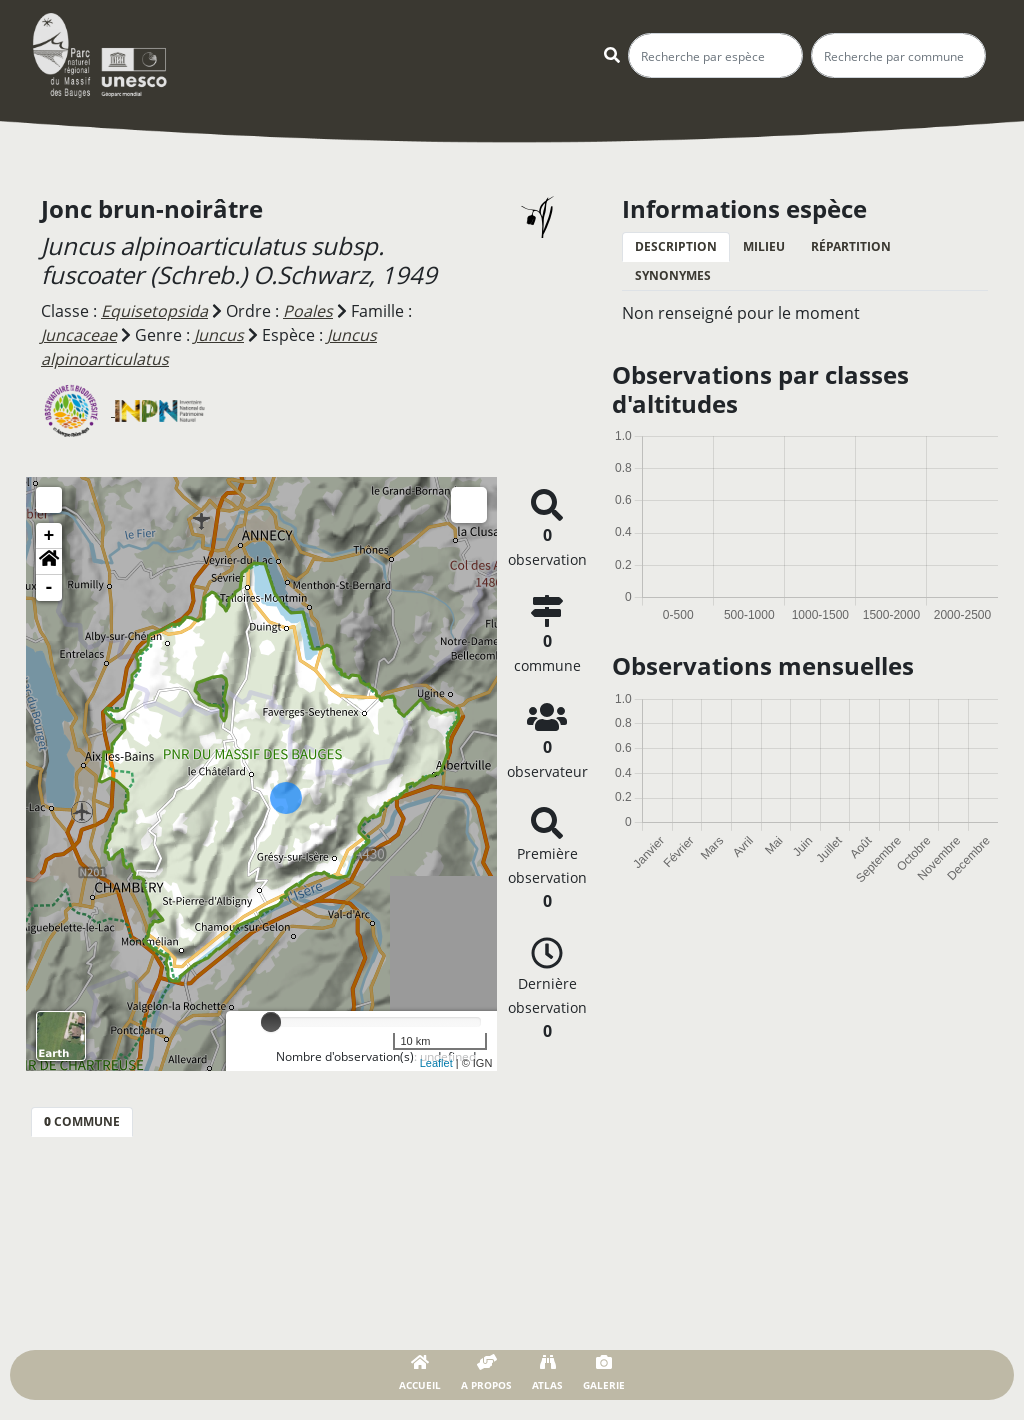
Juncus (219, 335)
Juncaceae (79, 335)
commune (82, 1121)
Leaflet (436, 1063)
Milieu (764, 246)
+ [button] (49, 536)
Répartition (851, 246)
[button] (49, 562)
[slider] (271, 1022)
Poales (308, 311)
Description (676, 246)
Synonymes (673, 275)
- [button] (49, 588)
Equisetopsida (154, 311)
